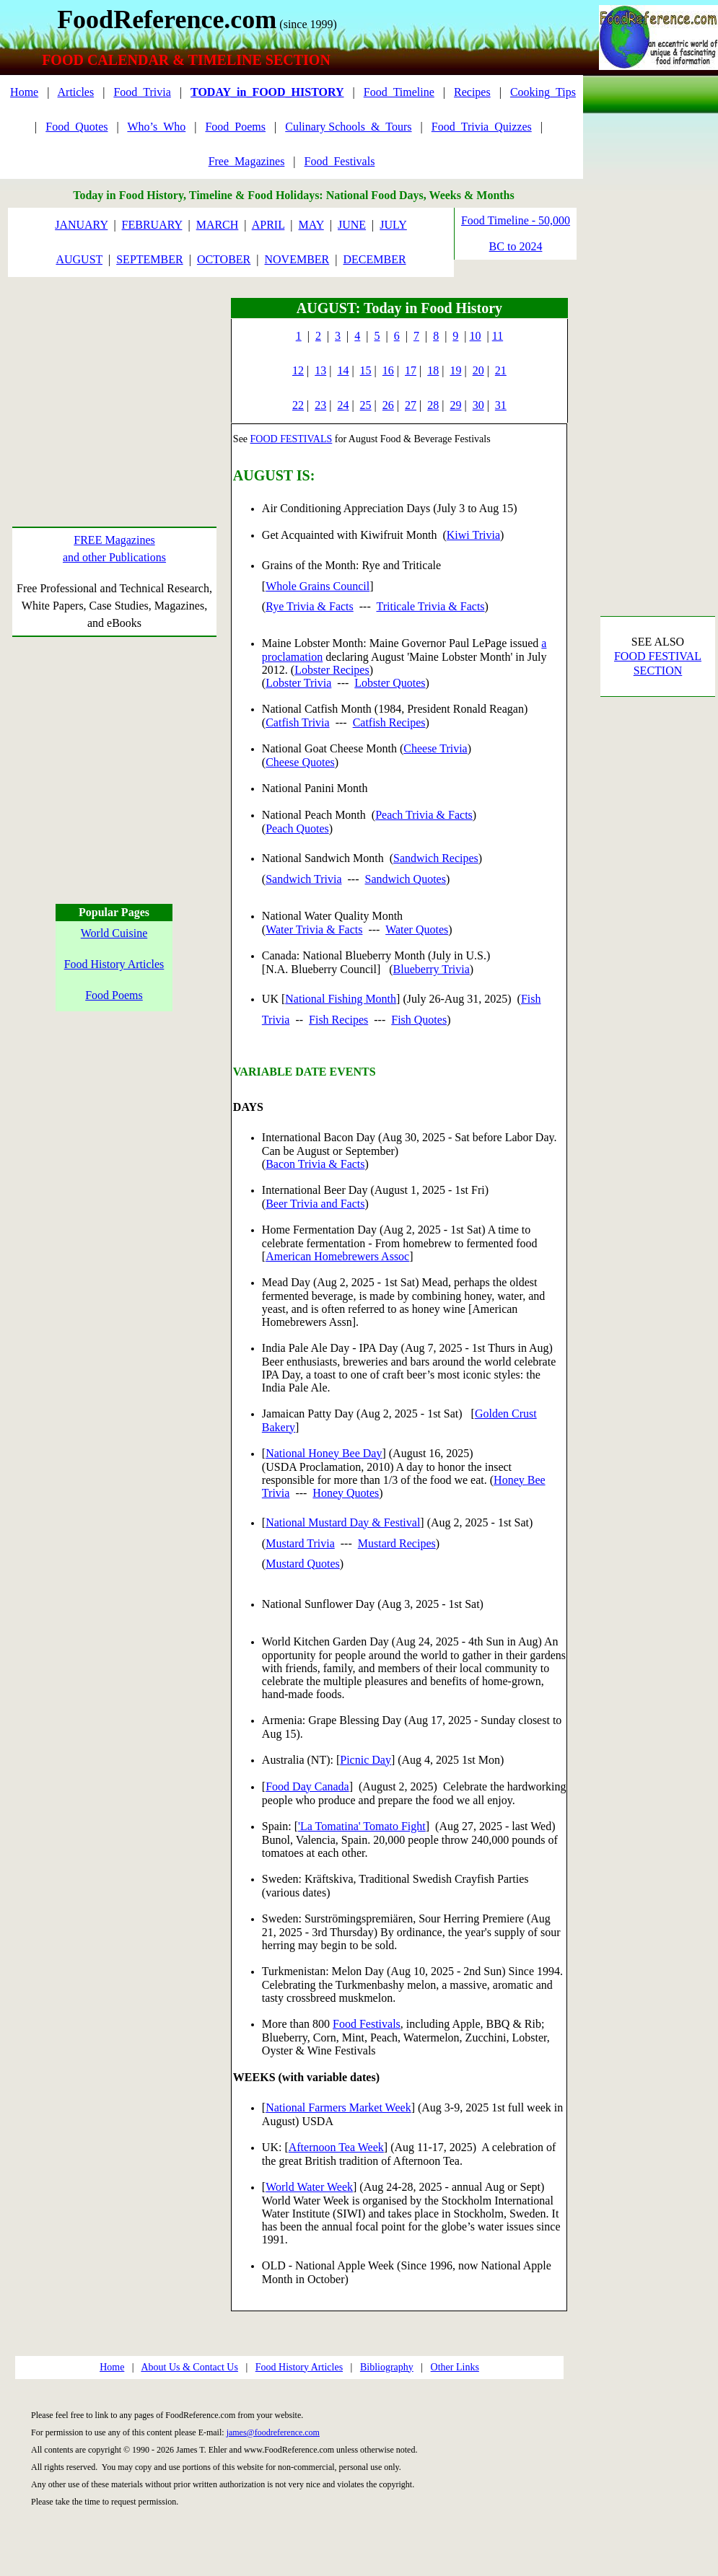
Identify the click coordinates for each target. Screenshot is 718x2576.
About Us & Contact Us (189, 2367)
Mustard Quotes (303, 1563)
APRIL (268, 225)
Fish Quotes (419, 1020)
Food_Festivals (340, 161)
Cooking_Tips (543, 92)
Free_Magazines (247, 161)
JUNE (352, 225)
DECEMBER (374, 259)
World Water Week (309, 2187)
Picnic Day (365, 1760)
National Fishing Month (340, 999)
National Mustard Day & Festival (343, 1522)
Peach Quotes (297, 828)
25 (366, 405)
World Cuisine (114, 933)
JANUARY (81, 225)
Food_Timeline (399, 92)
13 (320, 370)
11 (497, 336)
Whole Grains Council (317, 586)
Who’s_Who (156, 126)
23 (320, 405)
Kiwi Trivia (473, 535)
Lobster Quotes (389, 683)
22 (298, 405)
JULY (393, 225)
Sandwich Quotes (405, 879)
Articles (76, 92)
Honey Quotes (345, 1493)
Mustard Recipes (397, 1543)
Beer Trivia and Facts (315, 1203)
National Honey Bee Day (324, 1453)
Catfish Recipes (389, 722)
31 (501, 405)
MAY (311, 225)
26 (388, 405)
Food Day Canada (307, 1786)
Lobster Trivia (298, 683)
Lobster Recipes (331, 670)
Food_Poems (235, 126)
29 (455, 405)
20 (478, 370)
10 (475, 336)
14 (343, 370)
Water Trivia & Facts (314, 929)
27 (410, 405)
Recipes (472, 92)
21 (501, 370)
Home (24, 92)
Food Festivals (366, 2024)
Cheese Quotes (300, 762)
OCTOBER (223, 259)
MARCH (217, 225)
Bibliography (386, 2367)
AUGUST (79, 259)
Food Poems (114, 995)
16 (388, 370)
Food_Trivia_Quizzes (482, 126)
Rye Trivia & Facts (310, 606)
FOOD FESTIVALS (291, 439)
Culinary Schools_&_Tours (348, 126)
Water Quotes (416, 929)
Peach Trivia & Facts (424, 815)
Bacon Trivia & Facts (315, 1164)
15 (366, 370)
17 (410, 370)
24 (343, 405)
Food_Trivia (141, 92)
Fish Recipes (338, 1020)
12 (298, 370)
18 (433, 370)
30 (478, 405)
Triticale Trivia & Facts (430, 606)
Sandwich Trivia (303, 879)
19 (455, 370)
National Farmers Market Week (338, 2107)
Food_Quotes (76, 126)
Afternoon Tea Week (336, 2147)
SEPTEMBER (149, 259)
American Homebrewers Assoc (337, 1256)
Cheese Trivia (435, 748)
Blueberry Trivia (431, 969)
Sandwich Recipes (435, 858)
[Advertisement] (114, 388)
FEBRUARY (152, 225)
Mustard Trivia (300, 1543)
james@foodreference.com (273, 2432)
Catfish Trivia (297, 722)
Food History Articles (114, 964)
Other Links (455, 2367)
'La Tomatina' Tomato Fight (362, 1826)
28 (433, 405)
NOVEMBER (296, 259)
